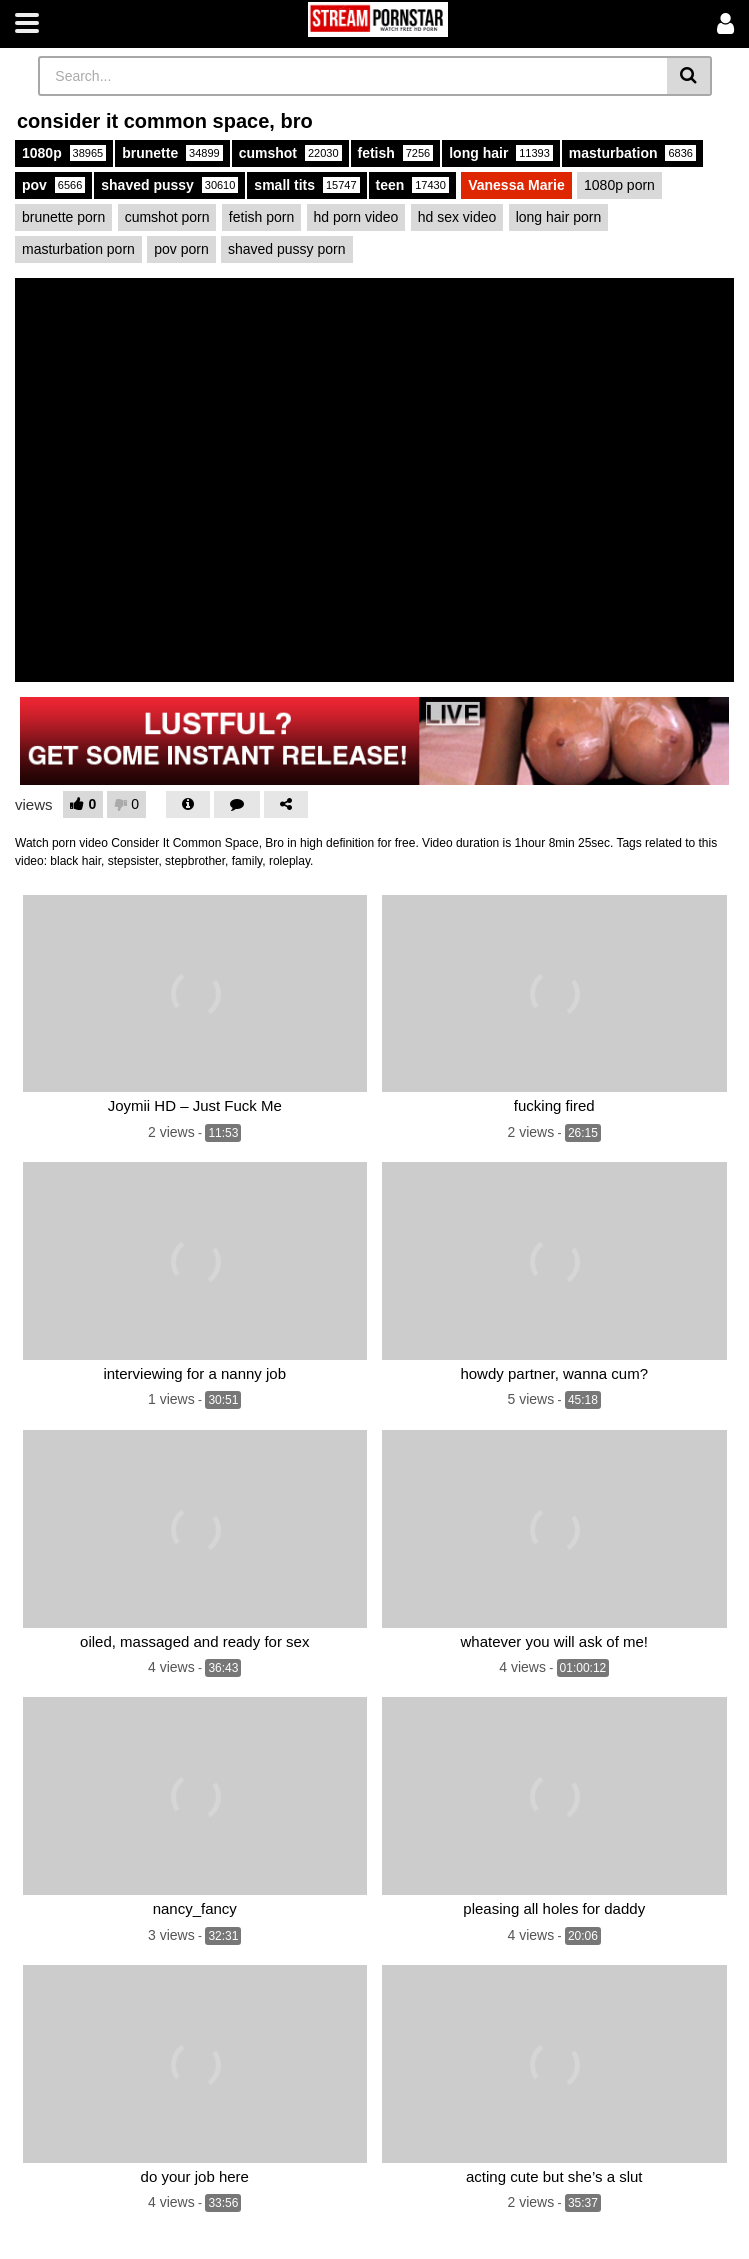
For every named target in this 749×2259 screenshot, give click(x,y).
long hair (501, 153)
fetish (396, 153)
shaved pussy (169, 185)
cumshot (290, 153)
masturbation (632, 153)
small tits (306, 185)
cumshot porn (167, 217)
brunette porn (63, 217)
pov (53, 185)
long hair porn (559, 217)
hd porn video (356, 217)
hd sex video (457, 217)
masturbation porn (78, 249)
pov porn (181, 249)
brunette (172, 153)
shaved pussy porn (287, 249)
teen (412, 185)
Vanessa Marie (516, 185)
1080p (64, 153)
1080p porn (619, 185)
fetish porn (261, 217)
